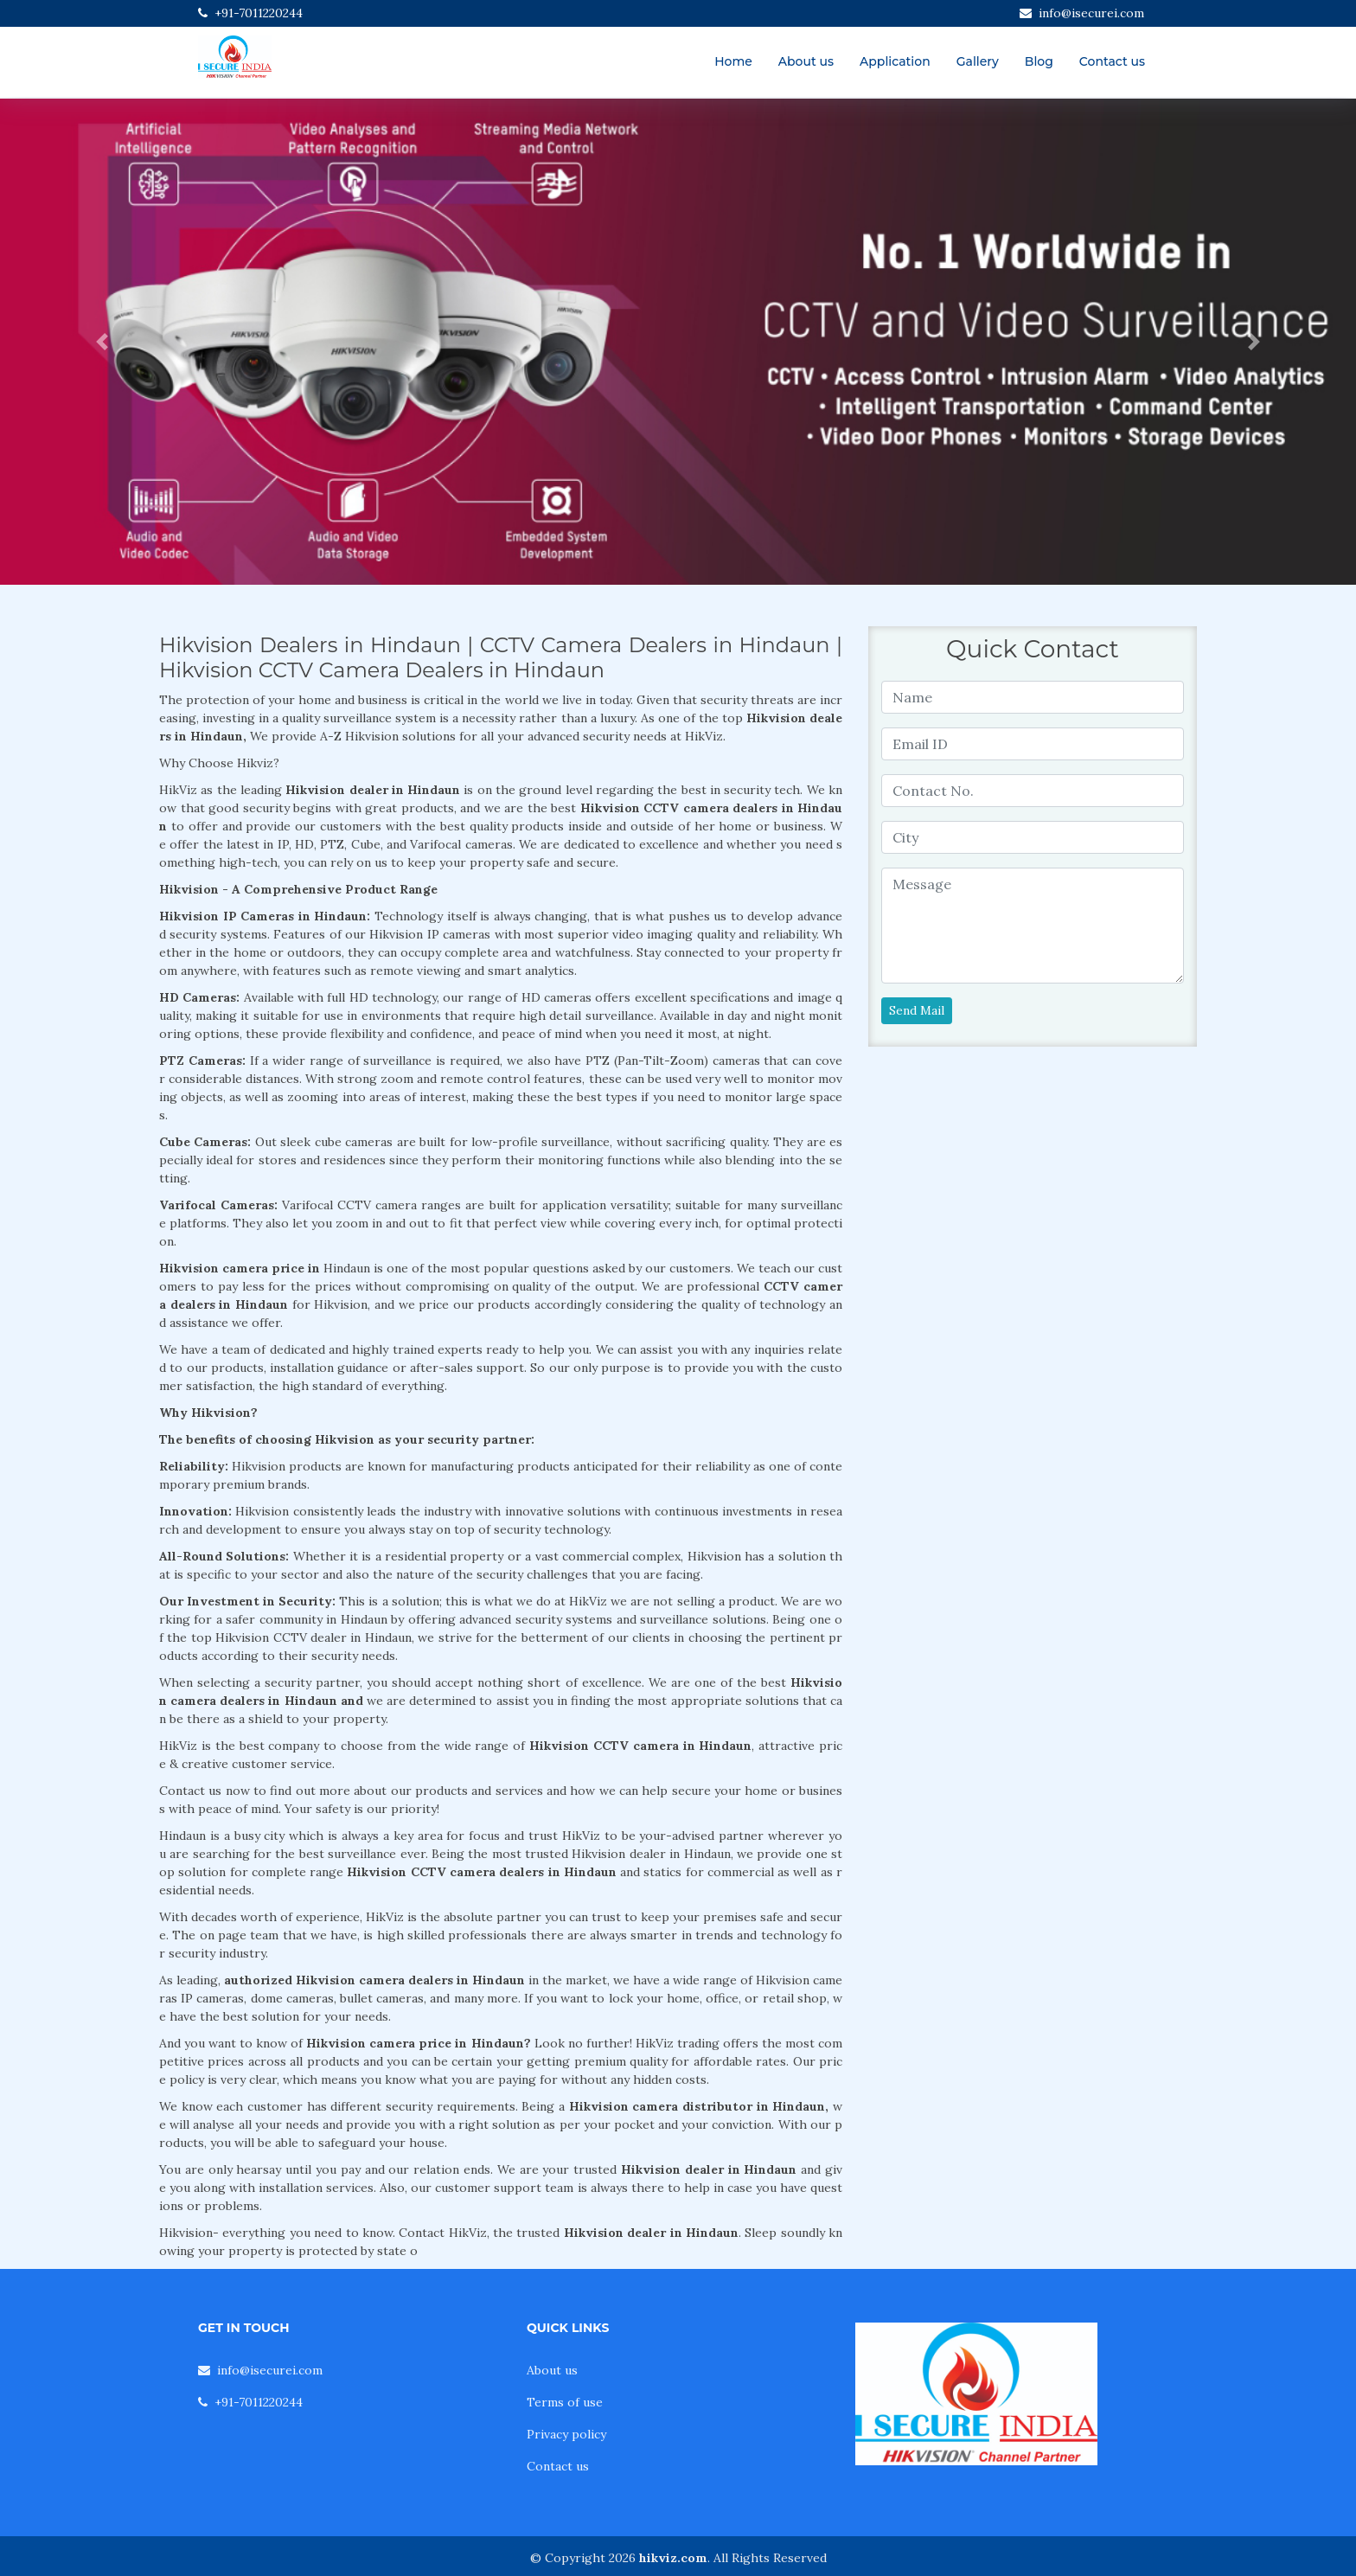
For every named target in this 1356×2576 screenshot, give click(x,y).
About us (806, 61)
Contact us (1112, 61)
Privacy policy (566, 2434)
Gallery (977, 61)
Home (733, 61)
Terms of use (565, 2402)
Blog (1039, 61)
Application (895, 61)
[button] (101, 342)
